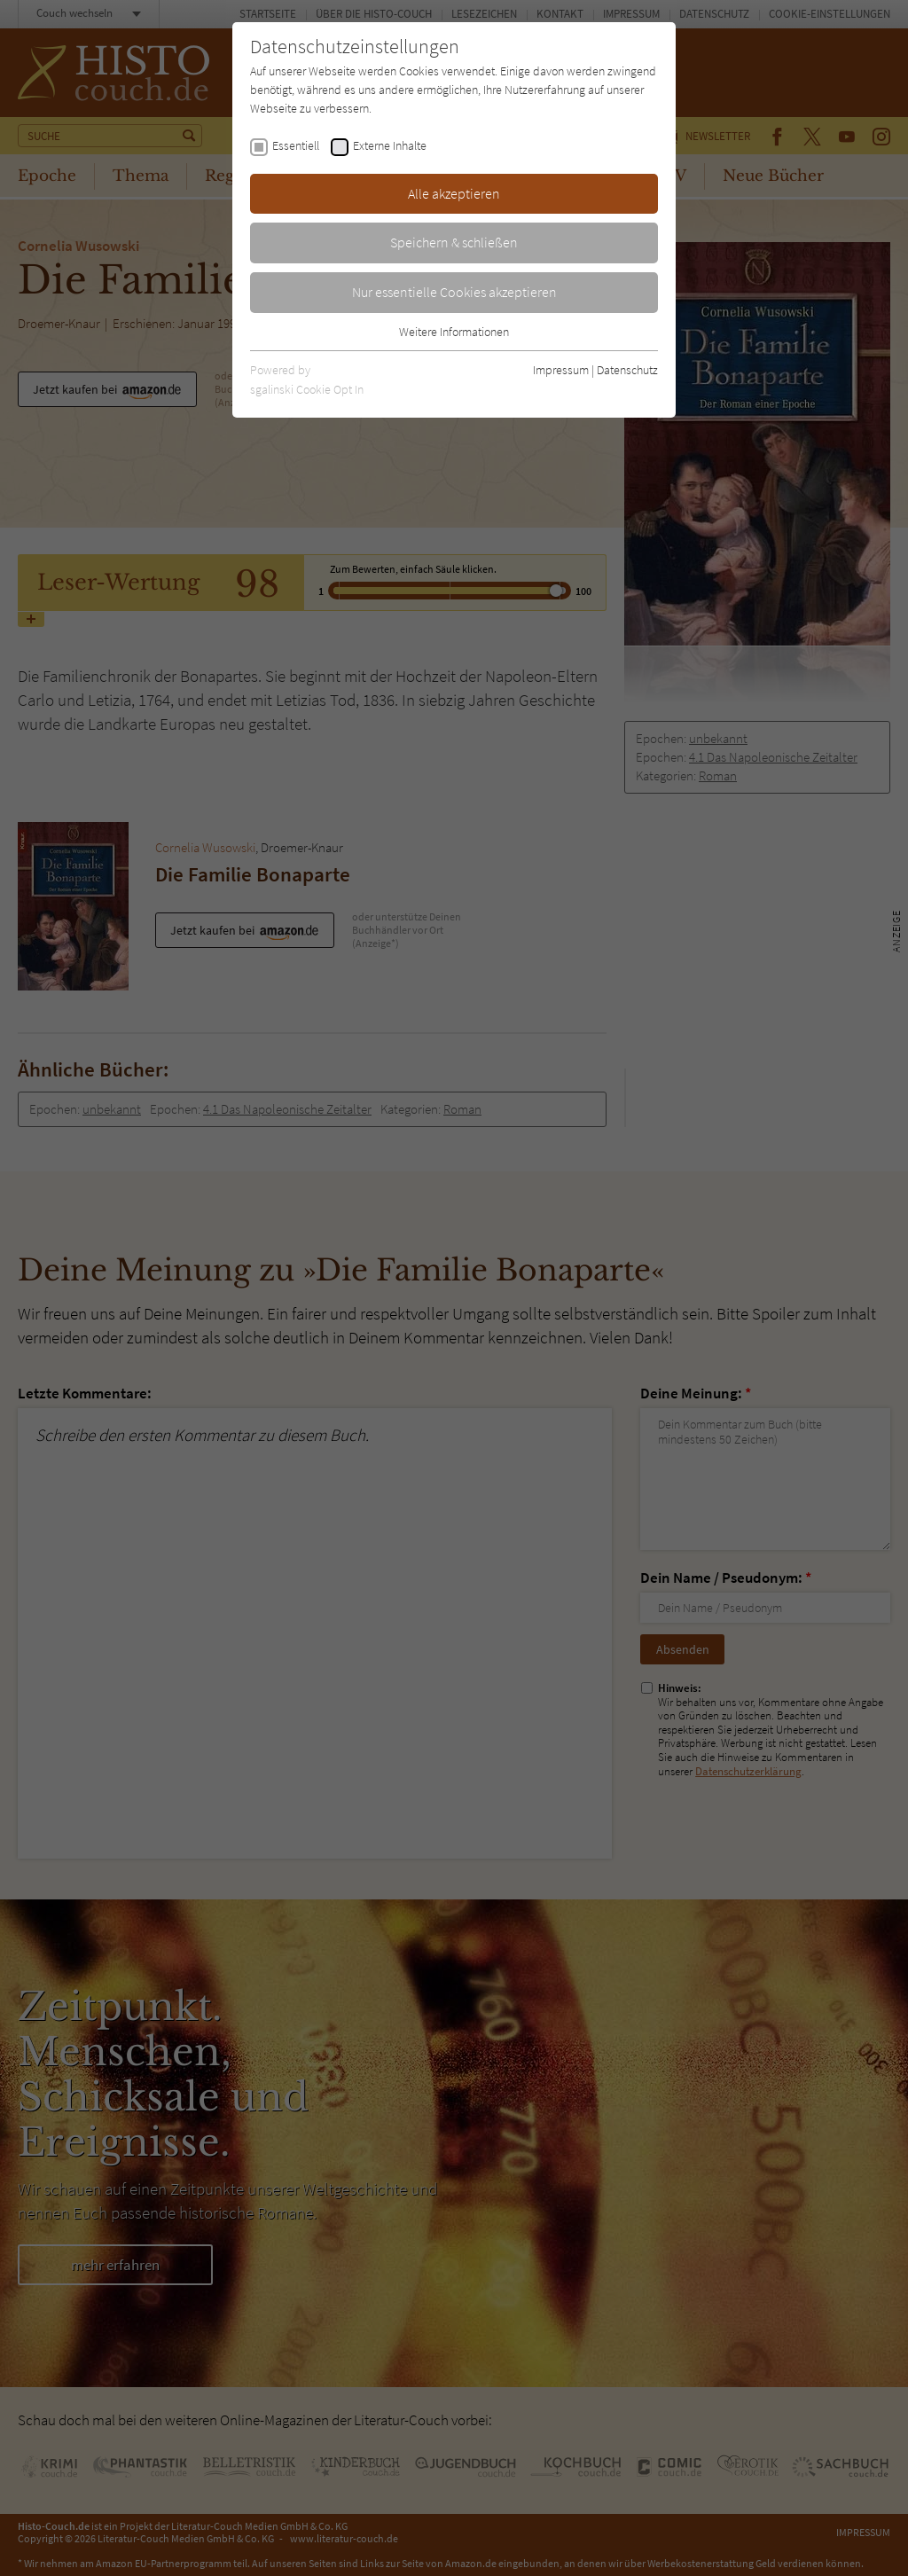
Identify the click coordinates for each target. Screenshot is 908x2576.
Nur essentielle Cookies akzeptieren (454, 292)
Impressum (561, 370)
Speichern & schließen (454, 242)
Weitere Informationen (454, 332)
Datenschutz (627, 370)
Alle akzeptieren (454, 193)
